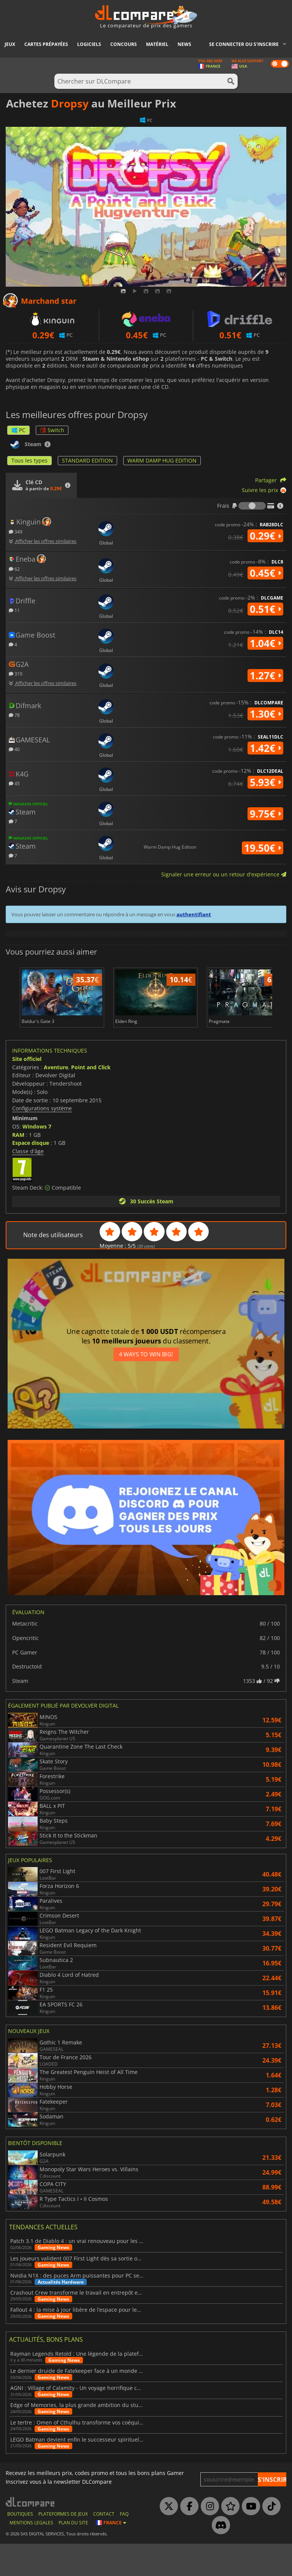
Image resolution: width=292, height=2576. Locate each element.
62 (14, 568)
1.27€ (265, 675)
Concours (123, 44)
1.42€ (265, 748)
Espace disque (30, 1175)
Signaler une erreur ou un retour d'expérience (223, 874)
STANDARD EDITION (87, 460)
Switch (52, 430)
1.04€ (265, 643)
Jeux (10, 44)
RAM (18, 1167)
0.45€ (265, 573)
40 (14, 749)
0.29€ (265, 535)
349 (15, 531)
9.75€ (265, 813)
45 (14, 783)
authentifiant (193, 914)
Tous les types (29, 460)
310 (15, 673)
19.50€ (262, 847)
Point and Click (91, 1099)
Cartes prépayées (46, 44)
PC (18, 430)
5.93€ (265, 782)
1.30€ (265, 713)
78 (14, 715)
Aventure (56, 1099)
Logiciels (89, 44)
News (184, 44)
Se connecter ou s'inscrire (244, 44)
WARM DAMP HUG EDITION (162, 460)
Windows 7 (36, 1158)
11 (14, 610)
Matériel (157, 44)
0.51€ (265, 609)
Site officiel (26, 1091)
